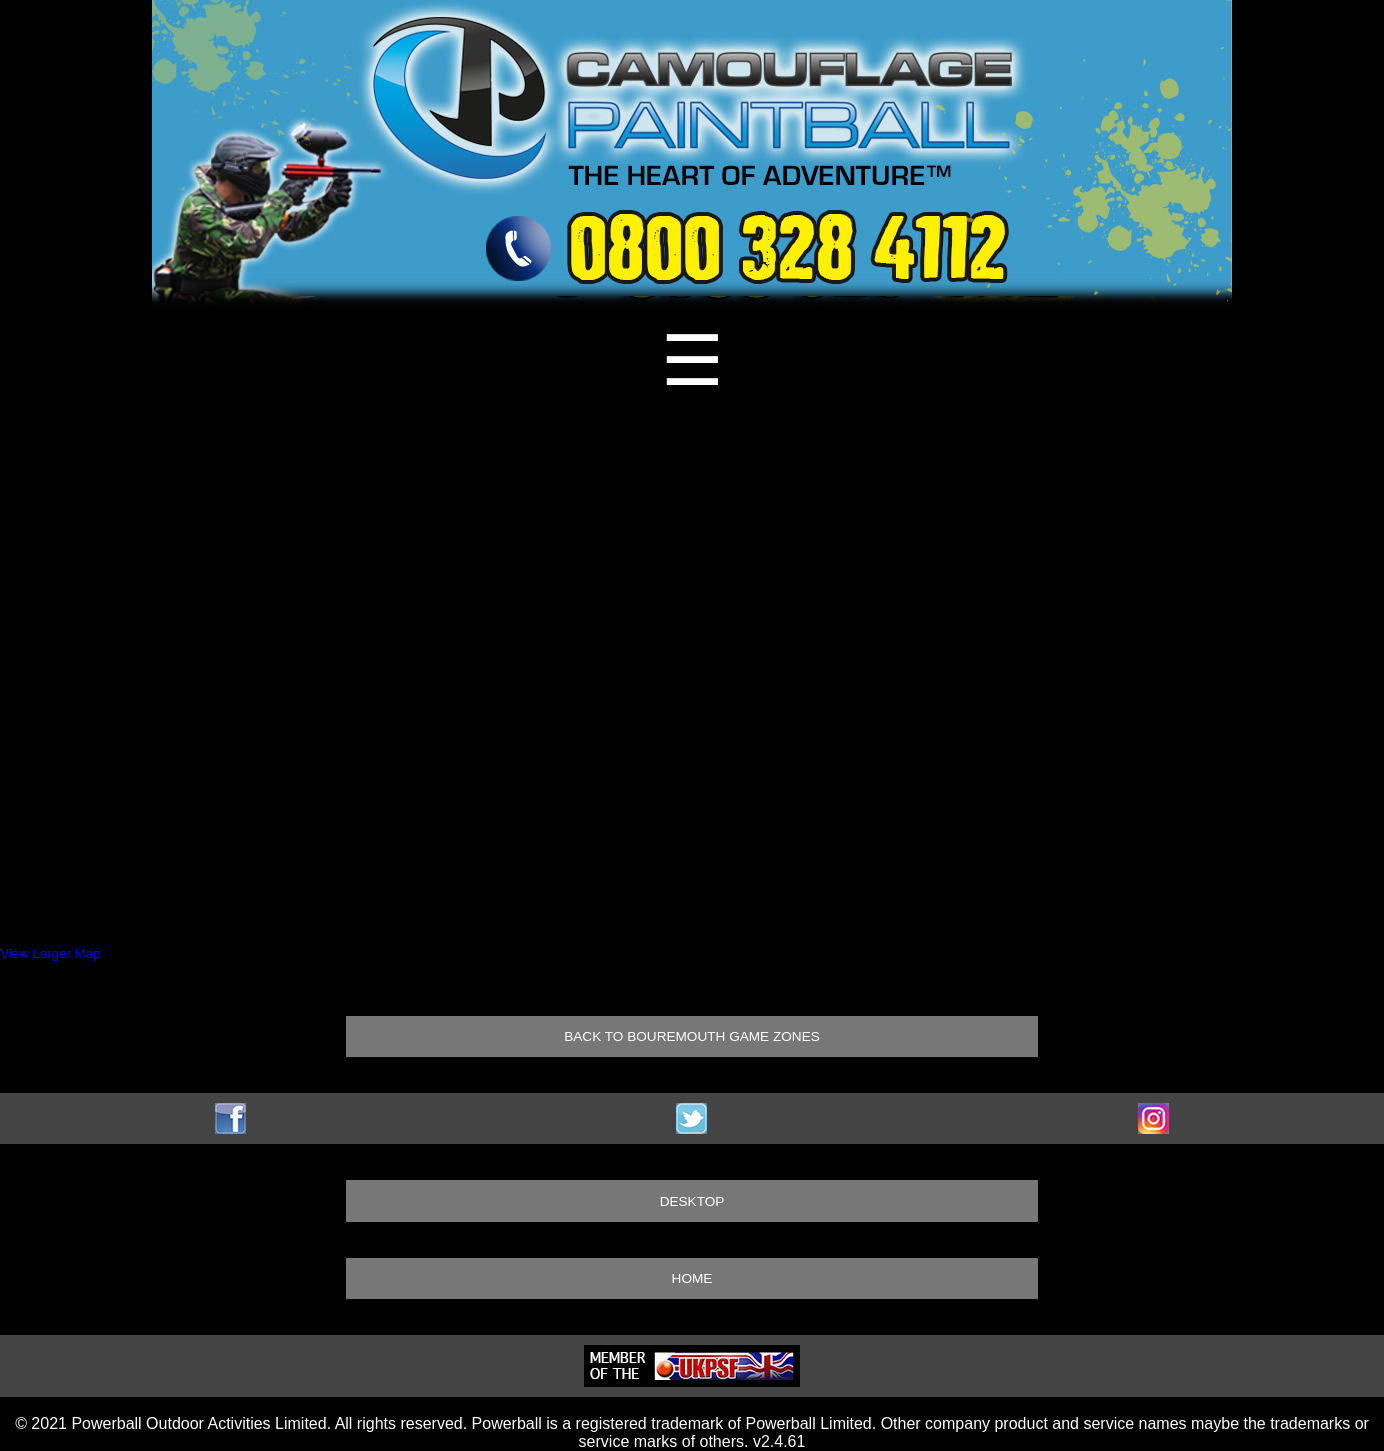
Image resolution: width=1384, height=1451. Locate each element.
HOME (692, 1278)
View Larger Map (50, 953)
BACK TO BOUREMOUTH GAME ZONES (692, 1036)
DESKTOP (692, 1201)
